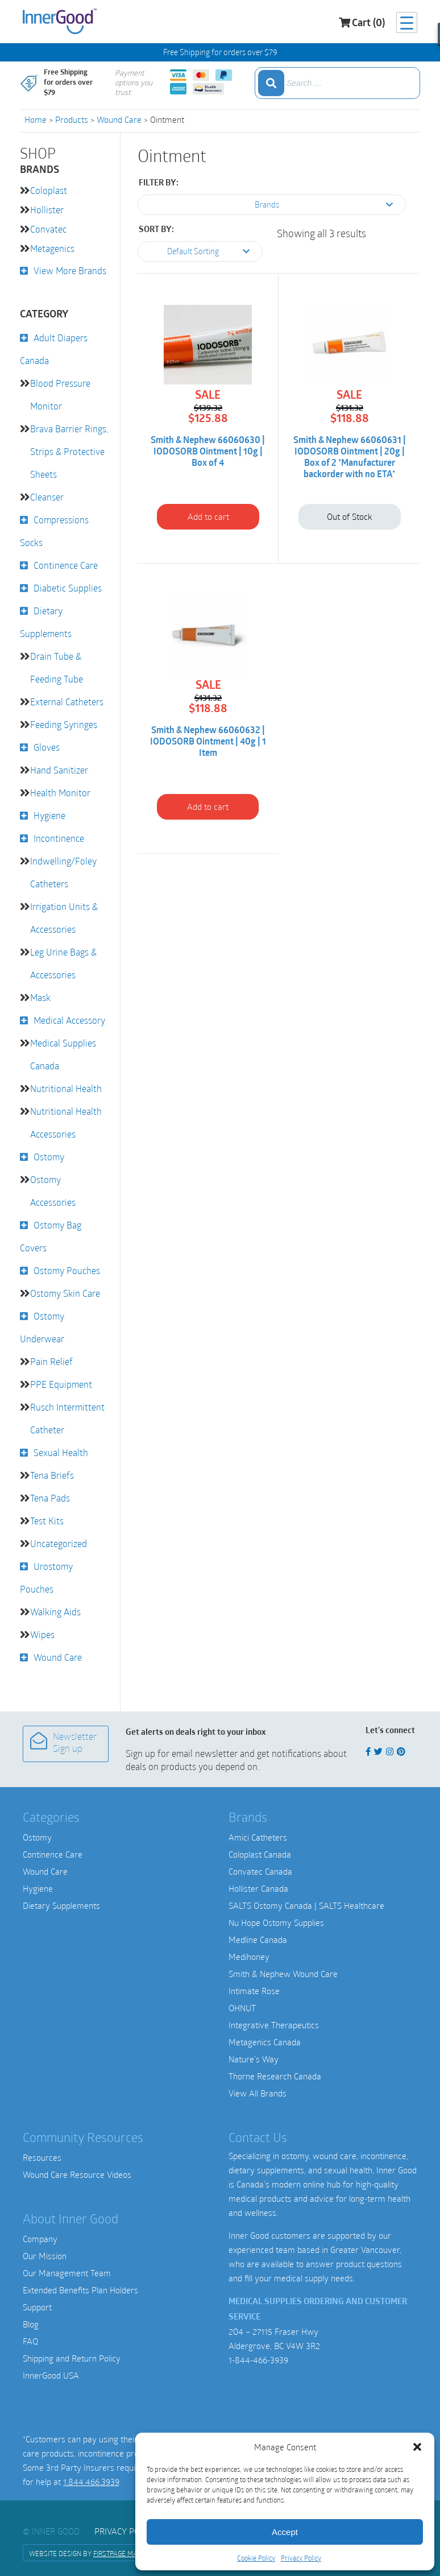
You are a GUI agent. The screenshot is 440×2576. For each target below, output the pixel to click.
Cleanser (47, 497)
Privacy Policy (301, 2557)
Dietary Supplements (61, 1905)
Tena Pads (50, 1498)
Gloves (47, 747)
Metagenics (52, 248)
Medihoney (249, 1956)
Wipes (42, 1634)
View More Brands (70, 270)
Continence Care (66, 565)
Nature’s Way (254, 2059)
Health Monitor (60, 793)
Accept (285, 2532)
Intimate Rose (254, 1990)
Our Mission (45, 2255)
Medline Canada (258, 1939)
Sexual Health (61, 1452)
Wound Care (119, 119)
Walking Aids (55, 1612)
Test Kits (47, 1521)
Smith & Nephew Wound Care (283, 1973)
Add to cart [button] (208, 516)
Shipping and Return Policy (72, 2358)
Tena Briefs (52, 1475)
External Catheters (66, 702)
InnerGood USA (51, 2375)
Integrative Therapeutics (274, 2025)
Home (35, 119)
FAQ (30, 2341)
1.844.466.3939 (91, 2481)
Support (37, 2307)
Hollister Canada (258, 1888)
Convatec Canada (260, 1871)
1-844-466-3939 (258, 2360)
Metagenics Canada (265, 2042)
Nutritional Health (66, 1088)
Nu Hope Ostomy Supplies (276, 1922)
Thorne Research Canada (275, 2076)
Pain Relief (51, 1361)
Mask (40, 997)
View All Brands (258, 2093)
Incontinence (59, 838)
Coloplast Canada (260, 1854)
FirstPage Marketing (128, 2553)
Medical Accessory (69, 1020)
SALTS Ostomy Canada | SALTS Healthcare (306, 1905)
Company (40, 2238)
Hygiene (49, 815)
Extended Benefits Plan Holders (80, 2290)
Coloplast (48, 190)
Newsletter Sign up (63, 1743)
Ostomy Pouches (67, 1270)
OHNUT (242, 2007)
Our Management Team (67, 2273)
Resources (42, 2157)
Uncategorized (58, 1543)
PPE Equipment (61, 1384)
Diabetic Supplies (68, 588)
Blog (31, 2324)
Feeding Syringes (63, 724)
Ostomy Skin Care (65, 1293)
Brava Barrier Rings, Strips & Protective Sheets (69, 451)
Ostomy (49, 1157)
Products (71, 119)
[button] (417, 2447)
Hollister (47, 210)
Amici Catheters (258, 1837)
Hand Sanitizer (59, 770)
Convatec (48, 229)
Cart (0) (362, 23)
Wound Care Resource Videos (77, 2174)
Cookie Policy (256, 2557)
